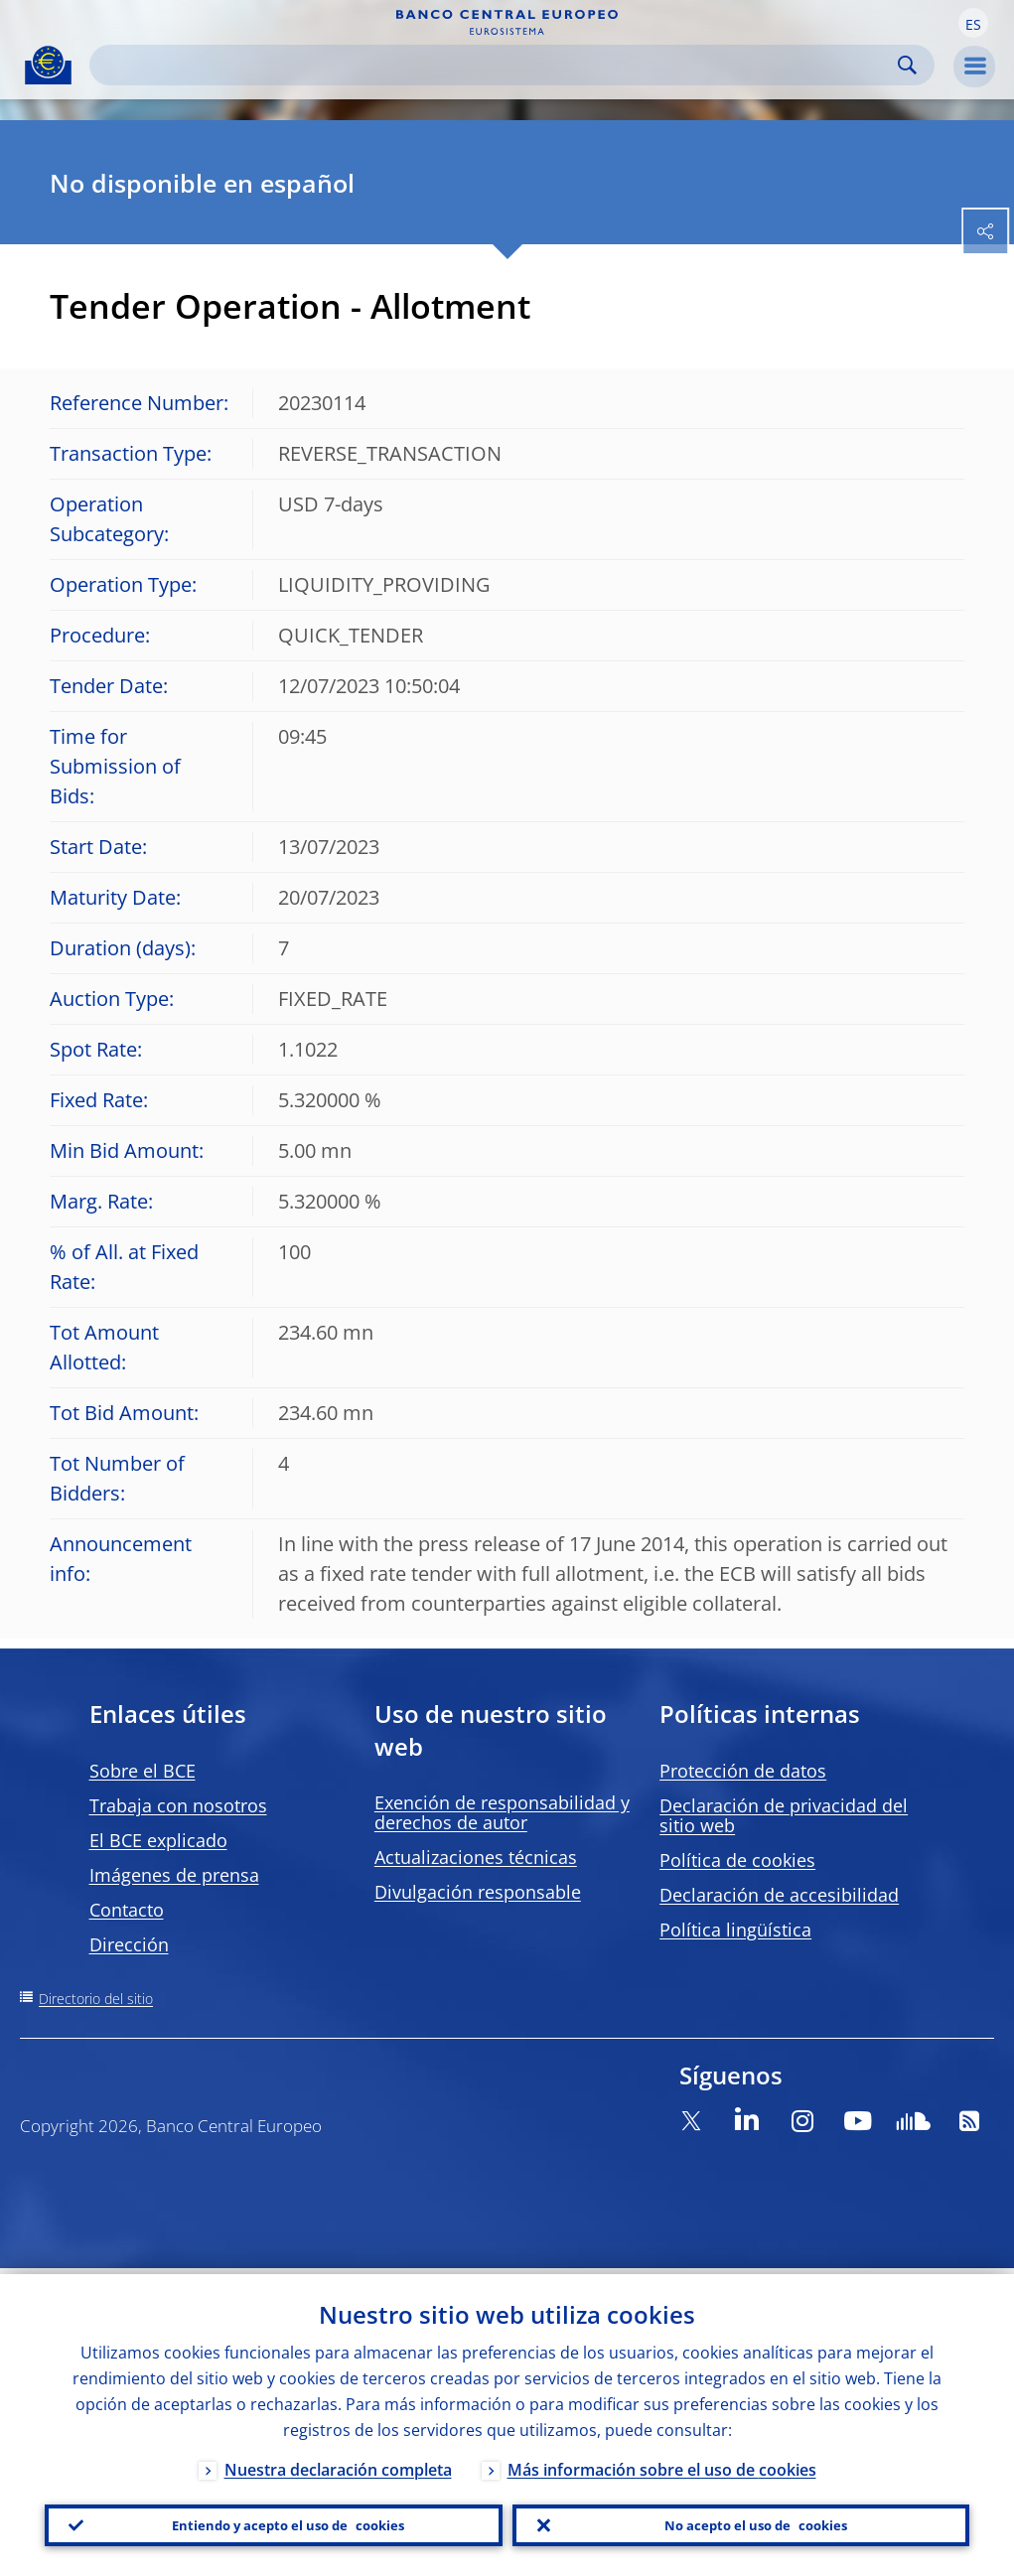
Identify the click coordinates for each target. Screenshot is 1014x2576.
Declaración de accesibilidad (779, 1895)
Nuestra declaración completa (338, 2464)
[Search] (496, 65)
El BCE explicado (158, 1840)
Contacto (126, 1910)
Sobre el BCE (142, 1771)
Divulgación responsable (477, 1892)
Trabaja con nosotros (178, 1805)
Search (907, 65)
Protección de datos (742, 1771)
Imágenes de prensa (174, 1875)
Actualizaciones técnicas (475, 1857)
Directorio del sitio (96, 1998)
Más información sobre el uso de (661, 2464)
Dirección (129, 1944)
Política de (737, 1860)
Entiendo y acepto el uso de (288, 2522)
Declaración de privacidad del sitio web (783, 1815)
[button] (973, 23)
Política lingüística (735, 1929)
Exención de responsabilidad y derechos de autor (502, 1812)
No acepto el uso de (755, 2522)
